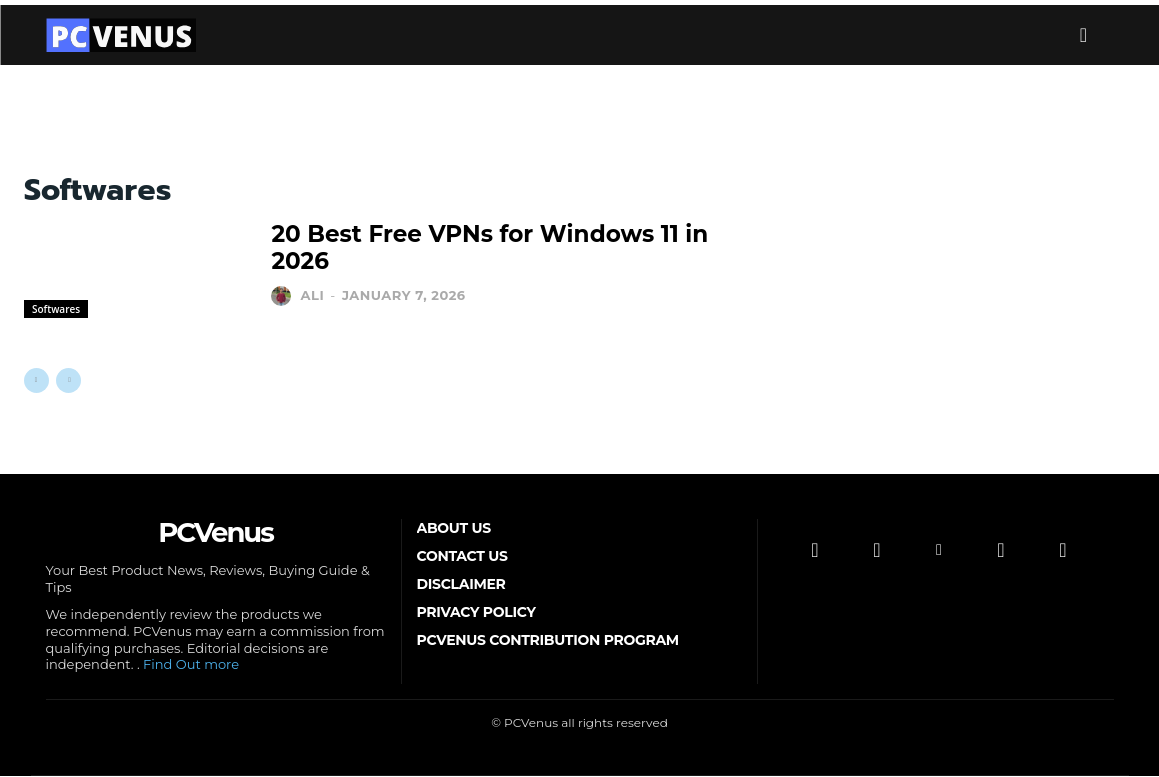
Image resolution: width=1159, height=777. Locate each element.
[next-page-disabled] (68, 380)
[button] (1084, 35)
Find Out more (191, 666)
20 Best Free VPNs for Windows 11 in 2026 (488, 248)
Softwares (56, 309)
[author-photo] (283, 280)
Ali (313, 279)
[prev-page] (36, 380)
